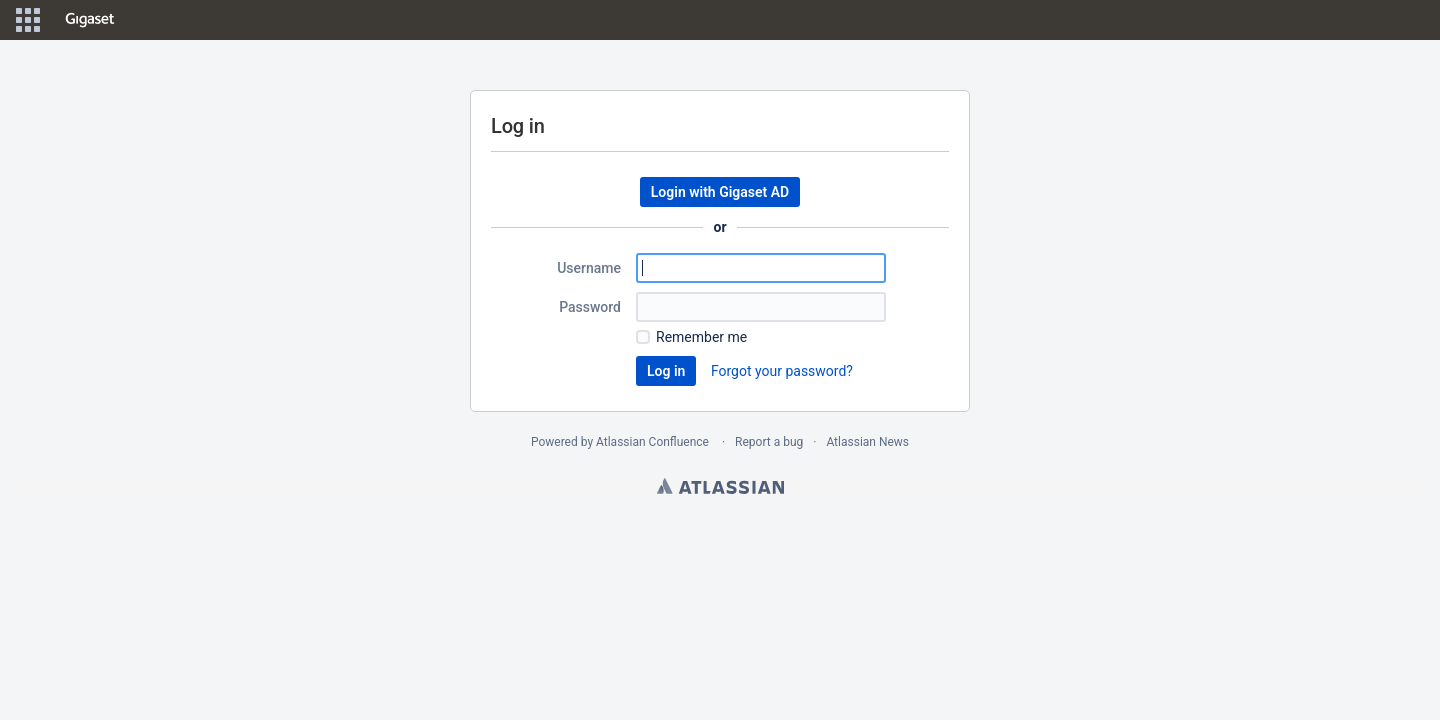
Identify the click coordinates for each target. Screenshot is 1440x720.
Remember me (701, 337)
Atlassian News (867, 442)
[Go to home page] (90, 20)
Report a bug (769, 442)
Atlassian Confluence (652, 442)
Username (589, 268)
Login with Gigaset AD (720, 192)
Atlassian (720, 486)
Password (590, 307)
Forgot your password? (782, 371)
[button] (28, 20)
